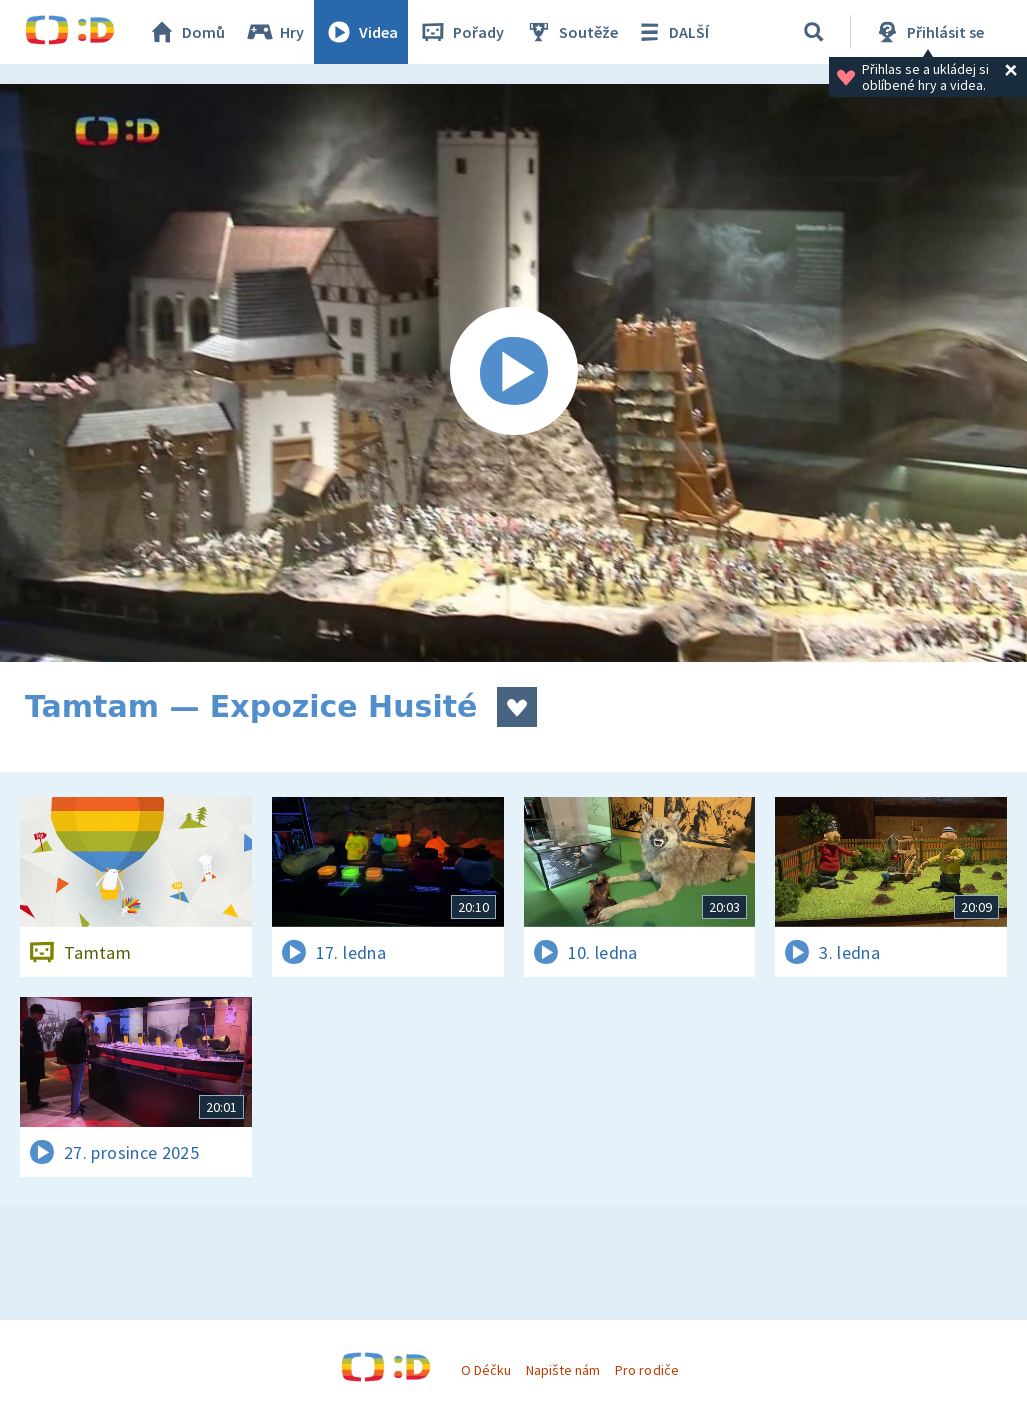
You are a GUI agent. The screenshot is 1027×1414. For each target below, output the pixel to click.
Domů (186, 32)
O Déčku (486, 1370)
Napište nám (563, 1370)
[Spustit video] (513, 373)
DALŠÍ (671, 32)
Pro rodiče (646, 1370)
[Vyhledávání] (814, 32)
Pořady (461, 32)
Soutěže (571, 32)
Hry (274, 32)
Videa (361, 32)
